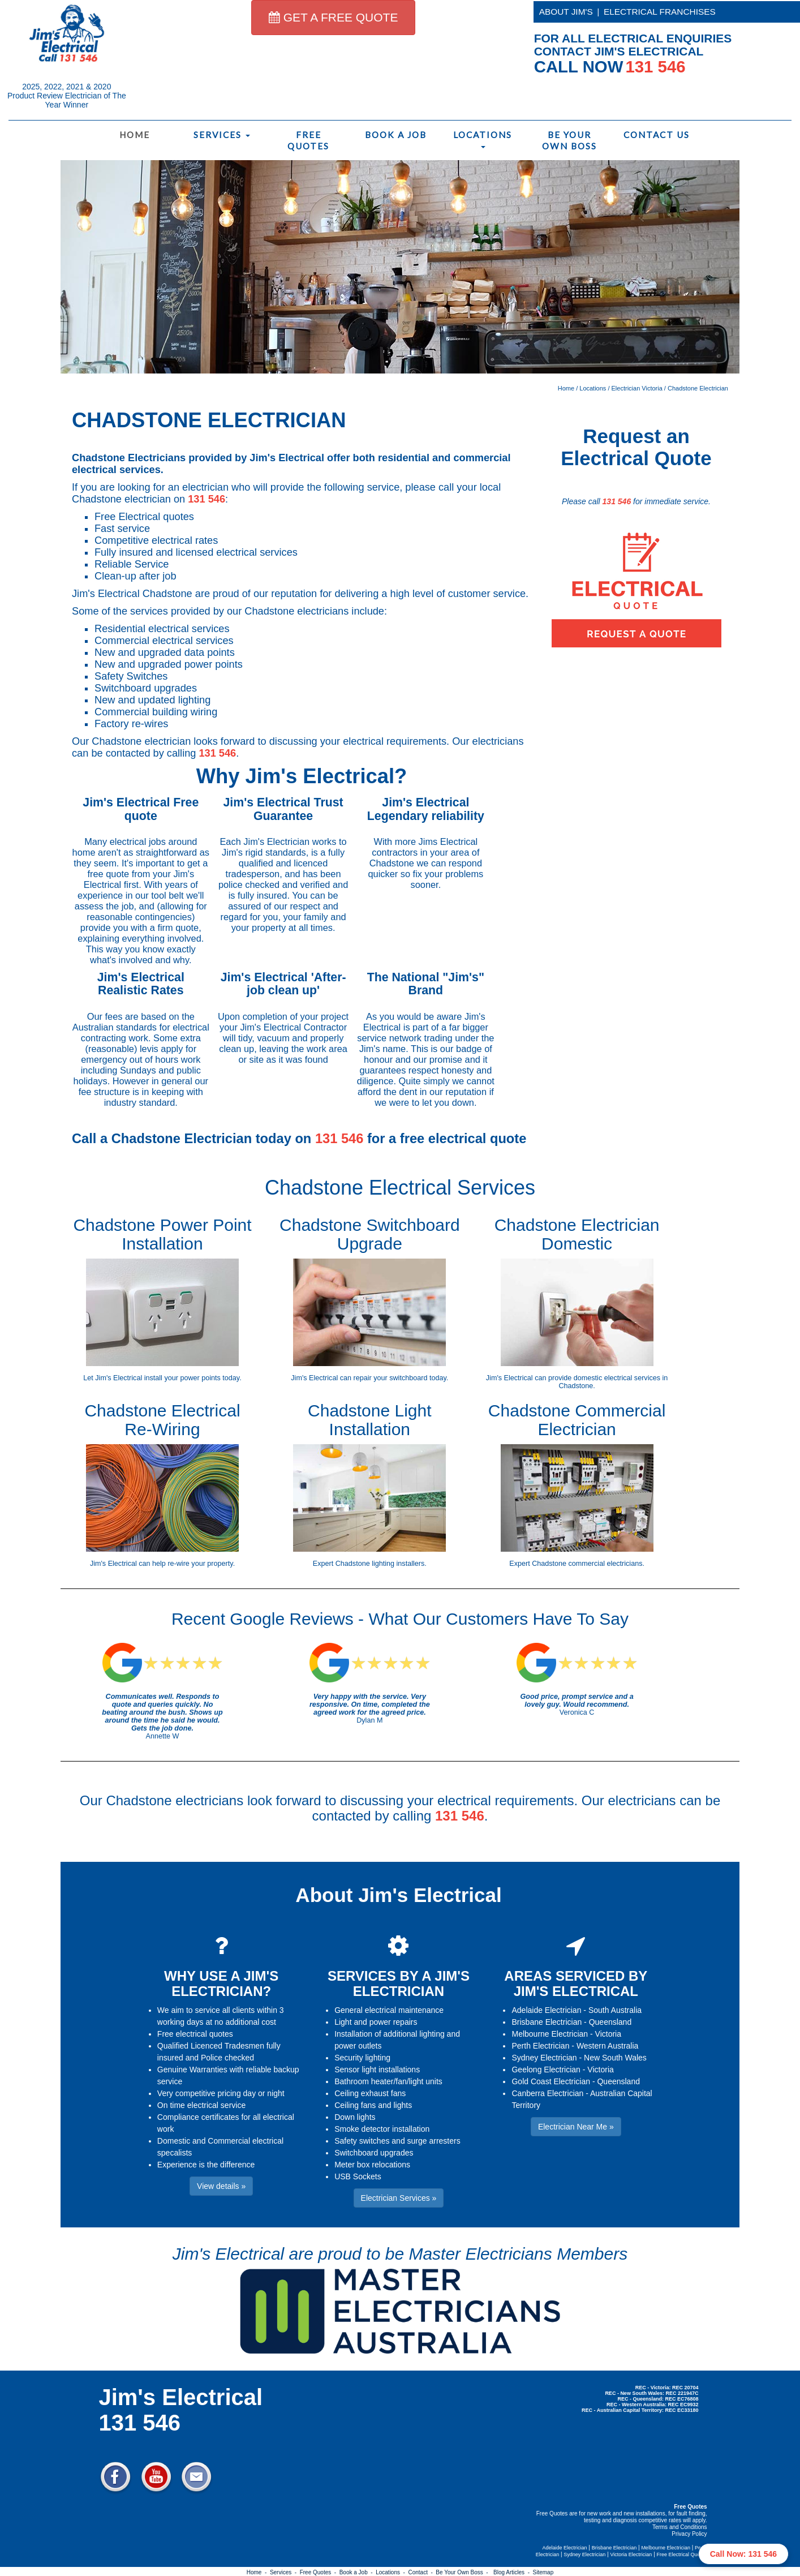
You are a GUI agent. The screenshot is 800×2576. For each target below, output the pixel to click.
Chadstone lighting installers (380, 1564)
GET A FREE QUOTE (333, 17)
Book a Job (396, 135)
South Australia (615, 2010)
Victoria (608, 2033)
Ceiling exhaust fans (370, 2093)
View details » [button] (221, 2186)
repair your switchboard (391, 1378)
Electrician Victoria (637, 388)
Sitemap (543, 2572)
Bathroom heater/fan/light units (388, 2081)
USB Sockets (357, 2176)
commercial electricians (606, 1564)
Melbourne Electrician (549, 2033)
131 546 (206, 499)
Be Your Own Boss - (463, 2572)
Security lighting (362, 2057)
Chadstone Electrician (698, 388)
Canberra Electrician (547, 2093)
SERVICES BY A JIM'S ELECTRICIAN (399, 1983)
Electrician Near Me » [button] (576, 2126)
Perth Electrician (540, 2045)
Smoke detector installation (381, 2128)
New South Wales (615, 2057)
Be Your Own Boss (569, 140)
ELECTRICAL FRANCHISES (660, 11)
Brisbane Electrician (546, 2022)
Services (221, 135)
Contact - (422, 2572)
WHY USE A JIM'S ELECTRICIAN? (221, 1983)
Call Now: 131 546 (743, 2553)
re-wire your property (200, 1564)
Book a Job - (357, 2572)
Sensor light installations (377, 2069)
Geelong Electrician (545, 2069)
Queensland (610, 2022)
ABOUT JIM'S (566, 11)
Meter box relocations (372, 2164)
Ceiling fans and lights (373, 2105)
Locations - (392, 2572)
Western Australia (607, 2045)
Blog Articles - (512, 2572)
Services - (285, 2572)
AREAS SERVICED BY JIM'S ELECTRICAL (575, 1983)
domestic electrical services (617, 1378)
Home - (258, 2572)
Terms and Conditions (679, 2527)
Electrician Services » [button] (399, 2198)
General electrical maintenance (389, 2010)
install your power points (182, 1378)
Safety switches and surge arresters (397, 2140)
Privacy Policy (689, 2534)
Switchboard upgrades (373, 2152)
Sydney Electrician (544, 2057)
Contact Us (656, 135)
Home (134, 135)
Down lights (354, 2117)
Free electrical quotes (195, 2033)
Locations (482, 139)
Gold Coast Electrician (550, 2081)
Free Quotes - (319, 2572)
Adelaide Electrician (546, 2010)
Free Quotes (308, 140)
